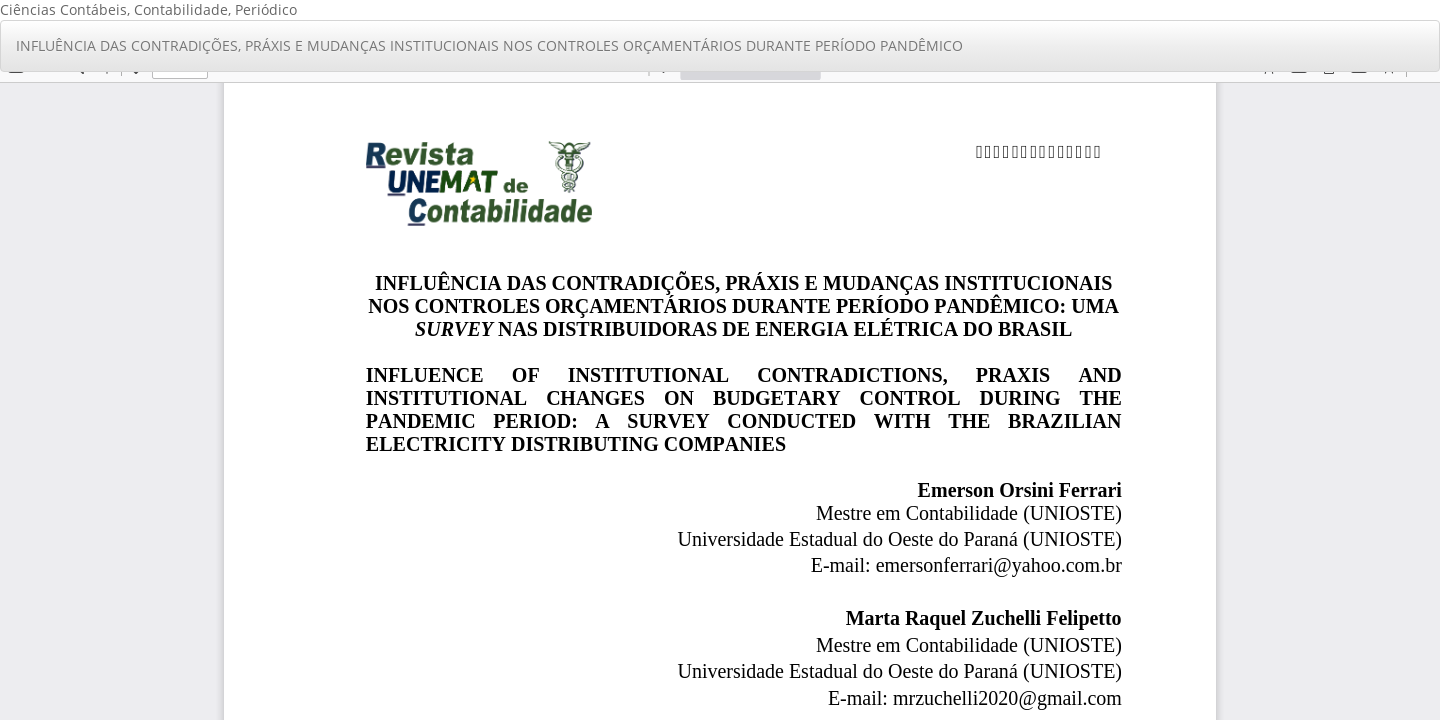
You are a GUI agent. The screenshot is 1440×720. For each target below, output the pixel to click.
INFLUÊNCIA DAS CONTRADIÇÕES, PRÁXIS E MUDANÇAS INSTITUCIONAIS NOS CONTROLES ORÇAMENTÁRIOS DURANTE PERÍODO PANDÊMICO (489, 45)
